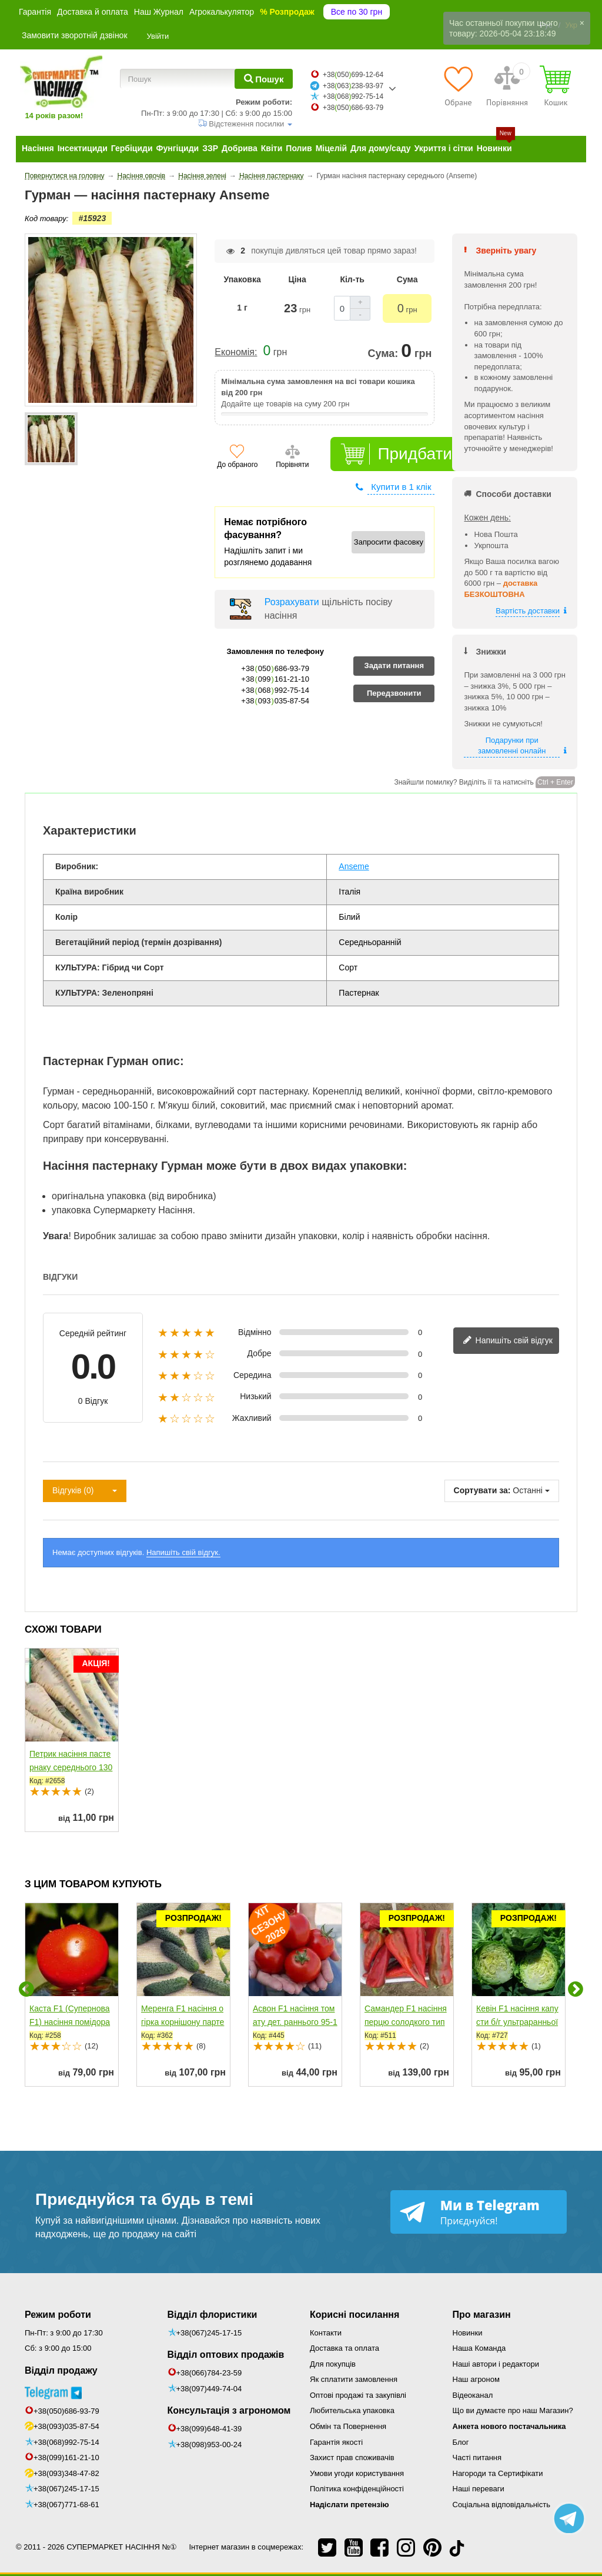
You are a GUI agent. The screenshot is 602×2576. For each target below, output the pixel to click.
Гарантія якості (336, 2442)
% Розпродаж (287, 11)
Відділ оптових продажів (226, 2355)
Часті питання (477, 2457)
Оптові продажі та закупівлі (358, 2395)
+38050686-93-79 (353, 108)
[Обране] (458, 86)
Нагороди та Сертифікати (498, 2473)
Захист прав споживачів (352, 2457)
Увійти (158, 36)
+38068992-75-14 (353, 96)
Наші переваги (478, 2488)
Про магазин (482, 2315)
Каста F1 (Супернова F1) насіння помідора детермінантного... (69, 2022)
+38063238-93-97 (353, 86)
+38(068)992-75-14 (66, 2442)
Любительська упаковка (352, 2410)
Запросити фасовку (388, 542)
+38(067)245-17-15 (66, 2488)
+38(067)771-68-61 (66, 2504)
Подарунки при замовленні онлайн (512, 746)
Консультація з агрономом (229, 2410)
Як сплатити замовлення (353, 2379)
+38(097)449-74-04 (209, 2388)
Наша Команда (479, 2348)
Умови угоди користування (357, 2473)
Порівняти (292, 465)
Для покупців (333, 2364)
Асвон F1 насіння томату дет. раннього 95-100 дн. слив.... (295, 2022)
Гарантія (35, 11)
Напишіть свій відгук (508, 1340)
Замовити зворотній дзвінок (75, 35)
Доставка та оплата (344, 2348)
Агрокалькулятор (221, 11)
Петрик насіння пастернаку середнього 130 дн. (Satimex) (70, 1767)
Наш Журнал (158, 11)
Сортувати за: (482, 1490)
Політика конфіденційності (357, 2488)
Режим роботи (58, 2315)
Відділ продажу (61, 2370)
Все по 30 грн (356, 11)
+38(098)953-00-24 (209, 2444)
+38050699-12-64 (353, 75)
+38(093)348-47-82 (66, 2473)
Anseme (354, 866)
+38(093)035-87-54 (66, 2426)
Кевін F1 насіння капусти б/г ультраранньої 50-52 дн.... (517, 2022)
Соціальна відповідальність (501, 2504)
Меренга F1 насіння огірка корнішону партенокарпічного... (182, 2022)
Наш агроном (476, 2379)
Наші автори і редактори (496, 2364)
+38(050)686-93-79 (66, 2411)
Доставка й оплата (92, 11)
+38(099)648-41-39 (209, 2428)
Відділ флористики (212, 2315)
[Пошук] (264, 79)
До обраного (237, 465)
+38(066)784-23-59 (209, 2372)
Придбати (414, 454)
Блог (461, 2442)
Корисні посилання (354, 2315)
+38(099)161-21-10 (66, 2457)
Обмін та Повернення (348, 2426)
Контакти (326, 2332)
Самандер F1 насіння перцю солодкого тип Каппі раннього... (405, 2022)
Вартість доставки (528, 610)
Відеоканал (473, 2395)
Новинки (468, 2332)
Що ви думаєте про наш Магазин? (513, 2410)
